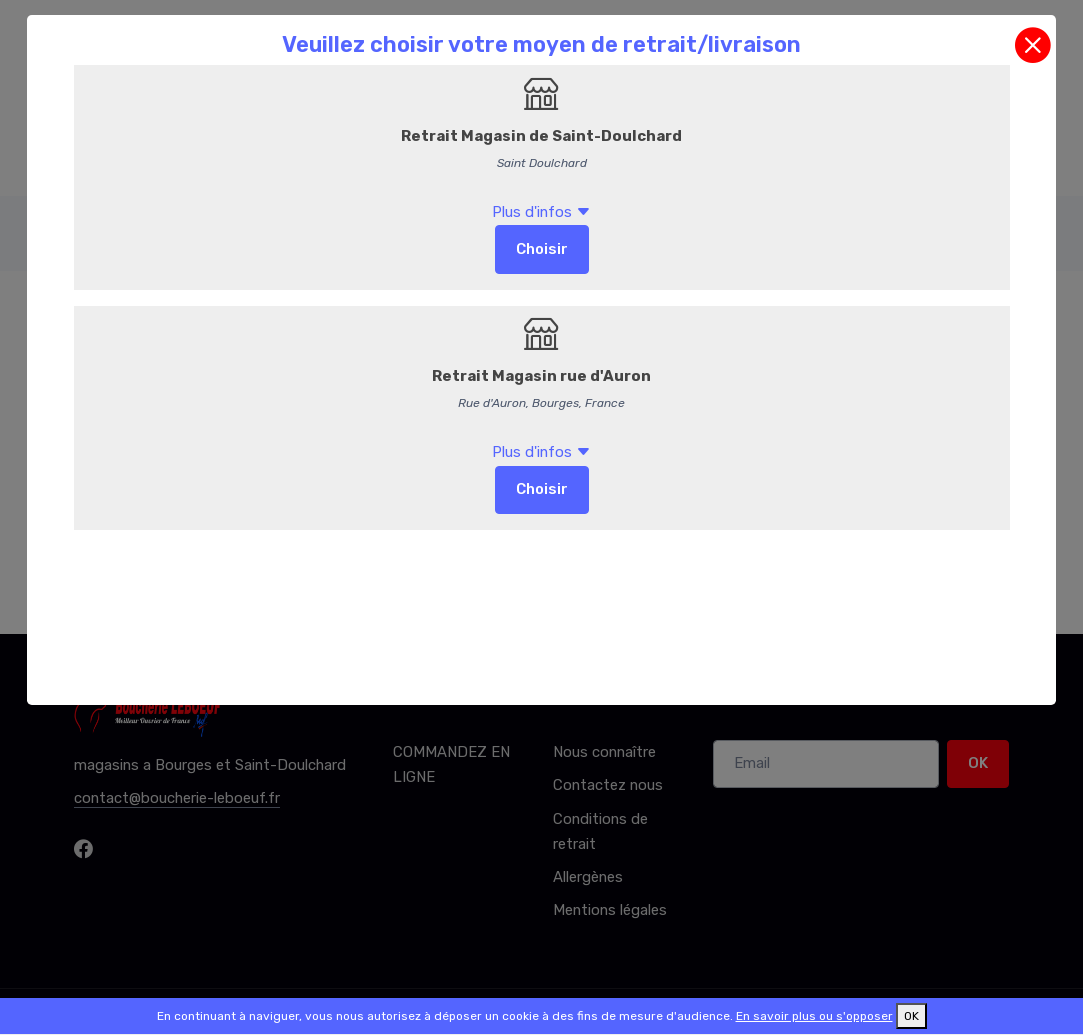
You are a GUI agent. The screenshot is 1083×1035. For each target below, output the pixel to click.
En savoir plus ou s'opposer (814, 1016)
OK (911, 1016)
